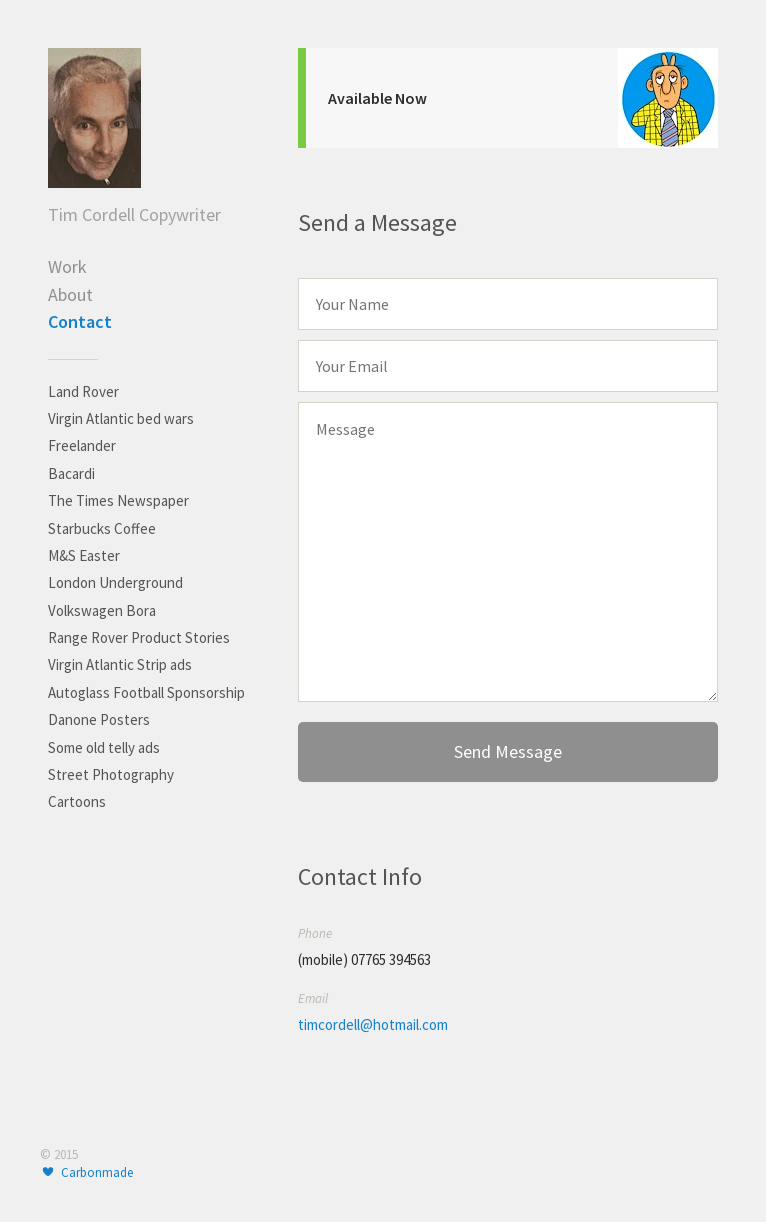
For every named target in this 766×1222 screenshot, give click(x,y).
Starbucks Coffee (102, 528)
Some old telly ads (104, 747)
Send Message (508, 751)
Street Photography (111, 774)
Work (67, 266)
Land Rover (83, 391)
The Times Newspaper (118, 500)
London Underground (115, 582)
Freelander (82, 445)
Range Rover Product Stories (139, 637)
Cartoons (77, 801)
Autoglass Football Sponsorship (146, 692)
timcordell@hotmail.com (373, 1024)
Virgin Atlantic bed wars (121, 418)
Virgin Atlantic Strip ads (120, 664)
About (70, 294)
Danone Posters (99, 719)
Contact (80, 321)
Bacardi (71, 473)
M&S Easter (84, 555)
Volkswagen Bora (102, 610)
